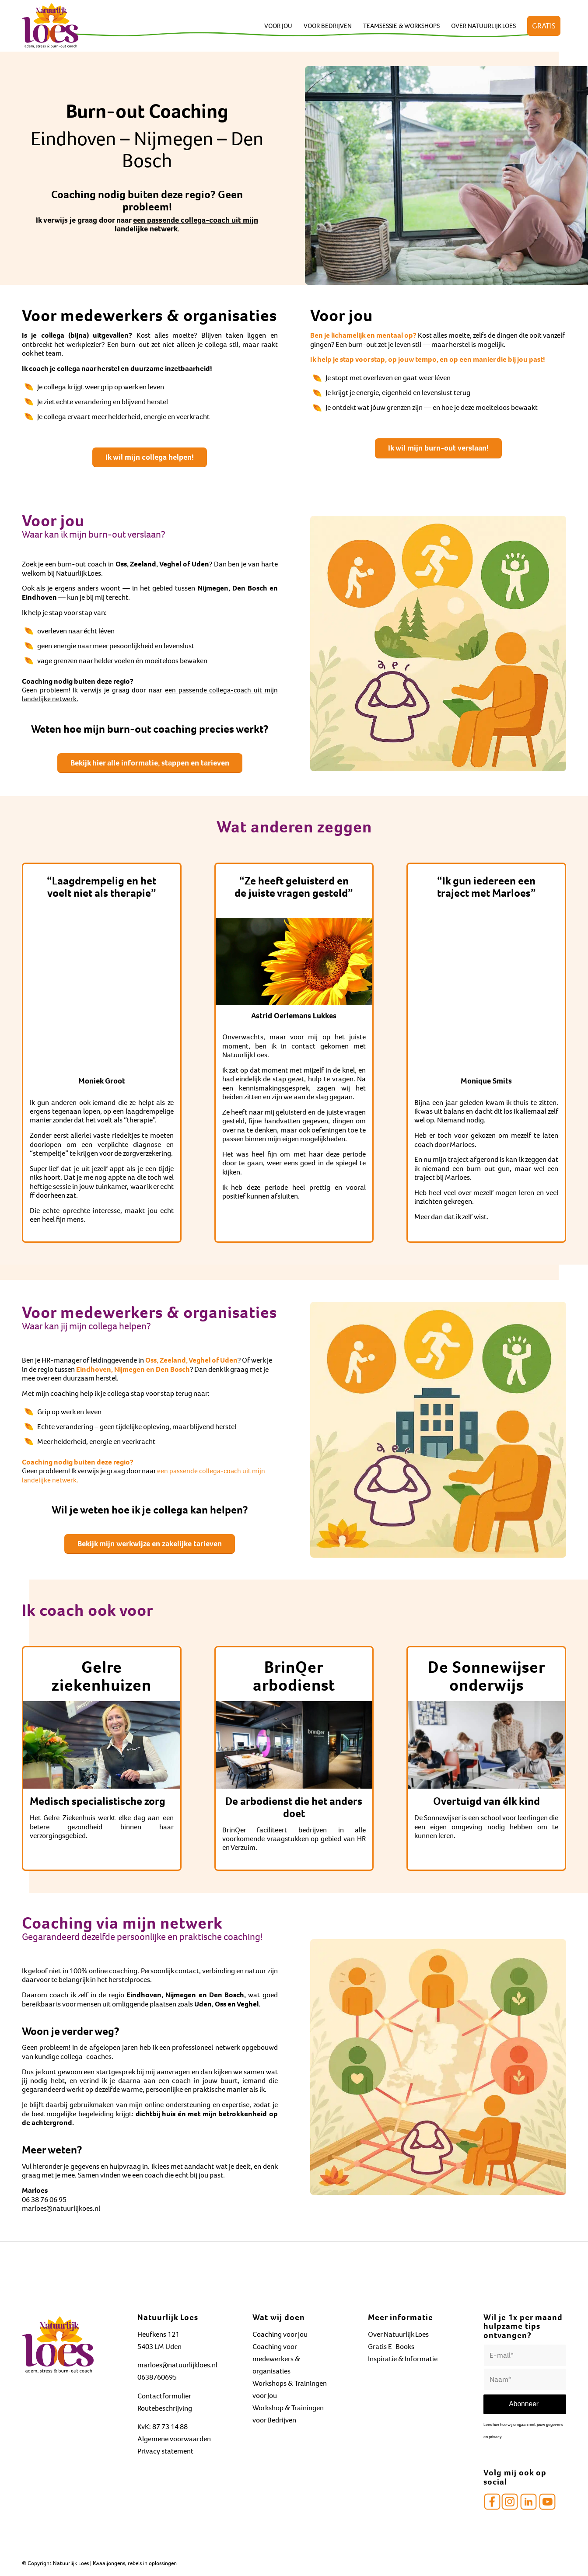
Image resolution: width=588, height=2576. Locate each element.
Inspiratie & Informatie (403, 2359)
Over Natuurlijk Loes (398, 2334)
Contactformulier (164, 2396)
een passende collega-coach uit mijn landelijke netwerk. (186, 224)
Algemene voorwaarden (174, 2439)
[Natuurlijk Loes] (50, 26)
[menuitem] (278, 26)
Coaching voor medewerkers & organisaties (276, 2359)
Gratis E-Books (391, 2347)
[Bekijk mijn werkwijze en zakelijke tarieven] (149, 1544)
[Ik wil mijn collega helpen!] (149, 457)
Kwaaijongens (109, 2563)
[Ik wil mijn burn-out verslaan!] (438, 448)
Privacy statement (165, 2451)
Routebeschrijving (164, 2408)
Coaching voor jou (280, 2334)
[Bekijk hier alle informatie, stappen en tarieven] (149, 763)
